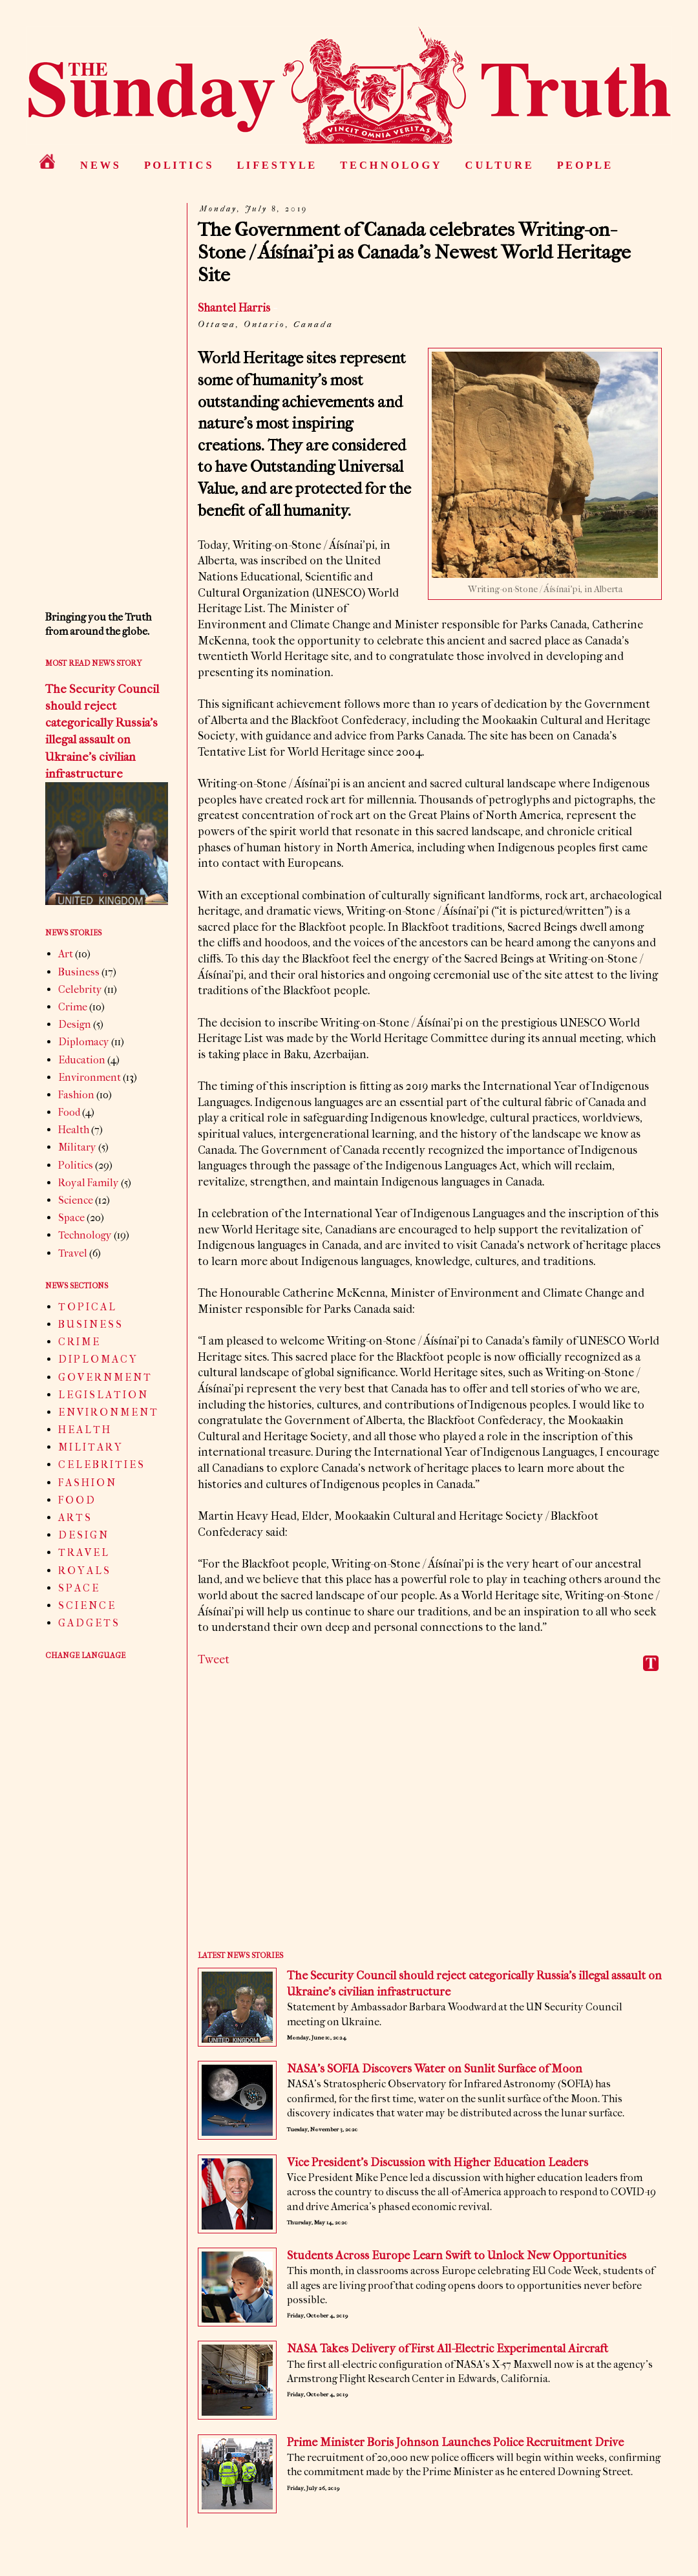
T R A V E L (83, 1552)
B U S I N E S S (90, 1324)
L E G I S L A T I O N (102, 1395)
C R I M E (78, 1342)
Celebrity (80, 989)
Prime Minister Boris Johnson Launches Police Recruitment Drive (455, 2442)
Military (77, 1147)
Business (79, 972)
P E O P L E (584, 165)
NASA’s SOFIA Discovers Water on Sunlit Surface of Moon (434, 2069)
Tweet (213, 1659)
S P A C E (78, 1588)
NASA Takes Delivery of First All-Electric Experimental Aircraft (447, 2349)
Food (69, 1112)
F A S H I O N (86, 1482)
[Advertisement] (430, 1820)
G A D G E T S (88, 1623)
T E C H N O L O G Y (389, 165)
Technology (85, 1235)
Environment (89, 1077)
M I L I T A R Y (90, 1447)
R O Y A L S (83, 1570)
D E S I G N (82, 1535)
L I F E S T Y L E (276, 165)
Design (74, 1024)
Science (75, 1200)
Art (65, 954)
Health (73, 1129)
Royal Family (88, 1182)
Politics (75, 1165)
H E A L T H (84, 1429)
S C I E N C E (86, 1605)
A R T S (74, 1517)
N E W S (99, 165)
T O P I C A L (86, 1307)
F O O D (76, 1500)
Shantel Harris (234, 308)
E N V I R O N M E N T (107, 1412)
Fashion (76, 1095)
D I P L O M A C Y (97, 1359)
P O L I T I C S (178, 165)
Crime (72, 1007)
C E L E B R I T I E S (100, 1464)
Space (71, 1217)
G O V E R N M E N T (104, 1377)
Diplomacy (83, 1042)
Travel (72, 1253)
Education (81, 1060)
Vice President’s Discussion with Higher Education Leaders (437, 2162)
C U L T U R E (498, 165)
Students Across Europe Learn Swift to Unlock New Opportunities (456, 2255)
